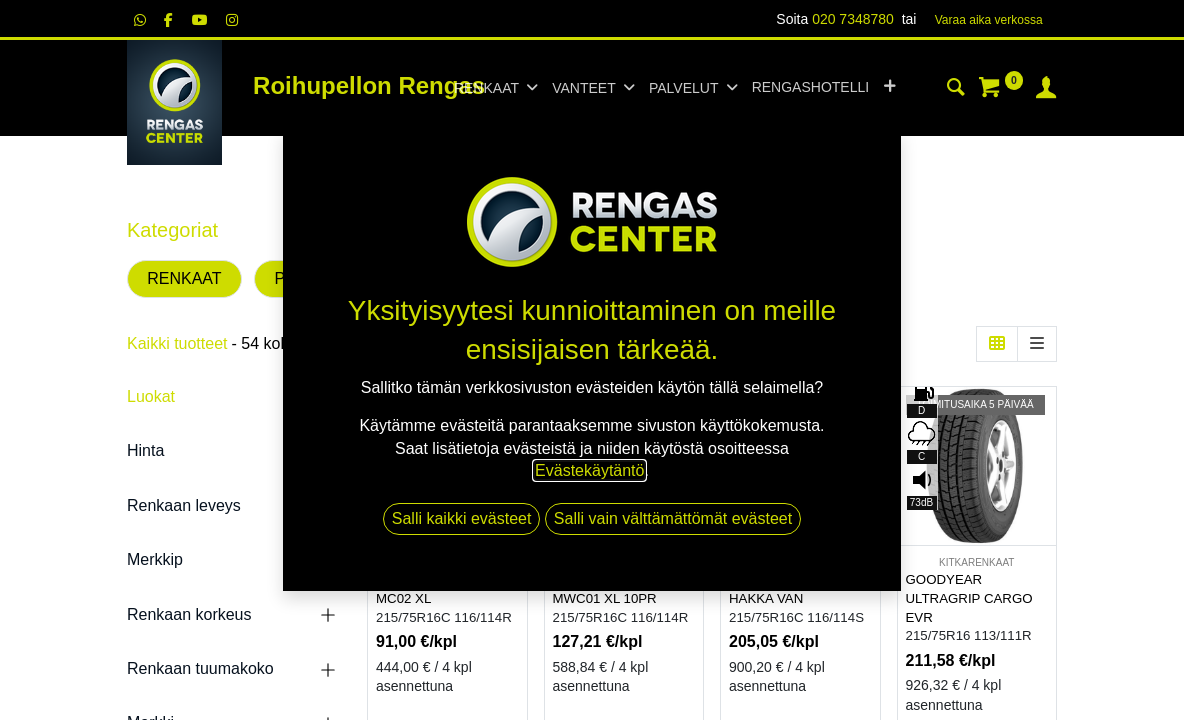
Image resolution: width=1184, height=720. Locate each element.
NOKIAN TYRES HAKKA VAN (778, 589)
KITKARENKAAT (623, 562)
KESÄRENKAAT (447, 562)
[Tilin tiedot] (1046, 90)
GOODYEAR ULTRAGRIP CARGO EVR (969, 598)
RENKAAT (184, 278)
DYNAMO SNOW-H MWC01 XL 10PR (611, 589)
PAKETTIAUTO (329, 278)
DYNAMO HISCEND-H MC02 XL (444, 589)
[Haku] (956, 90)
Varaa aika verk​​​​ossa (989, 20)
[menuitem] (810, 88)
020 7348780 (853, 19)
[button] (889, 88)
